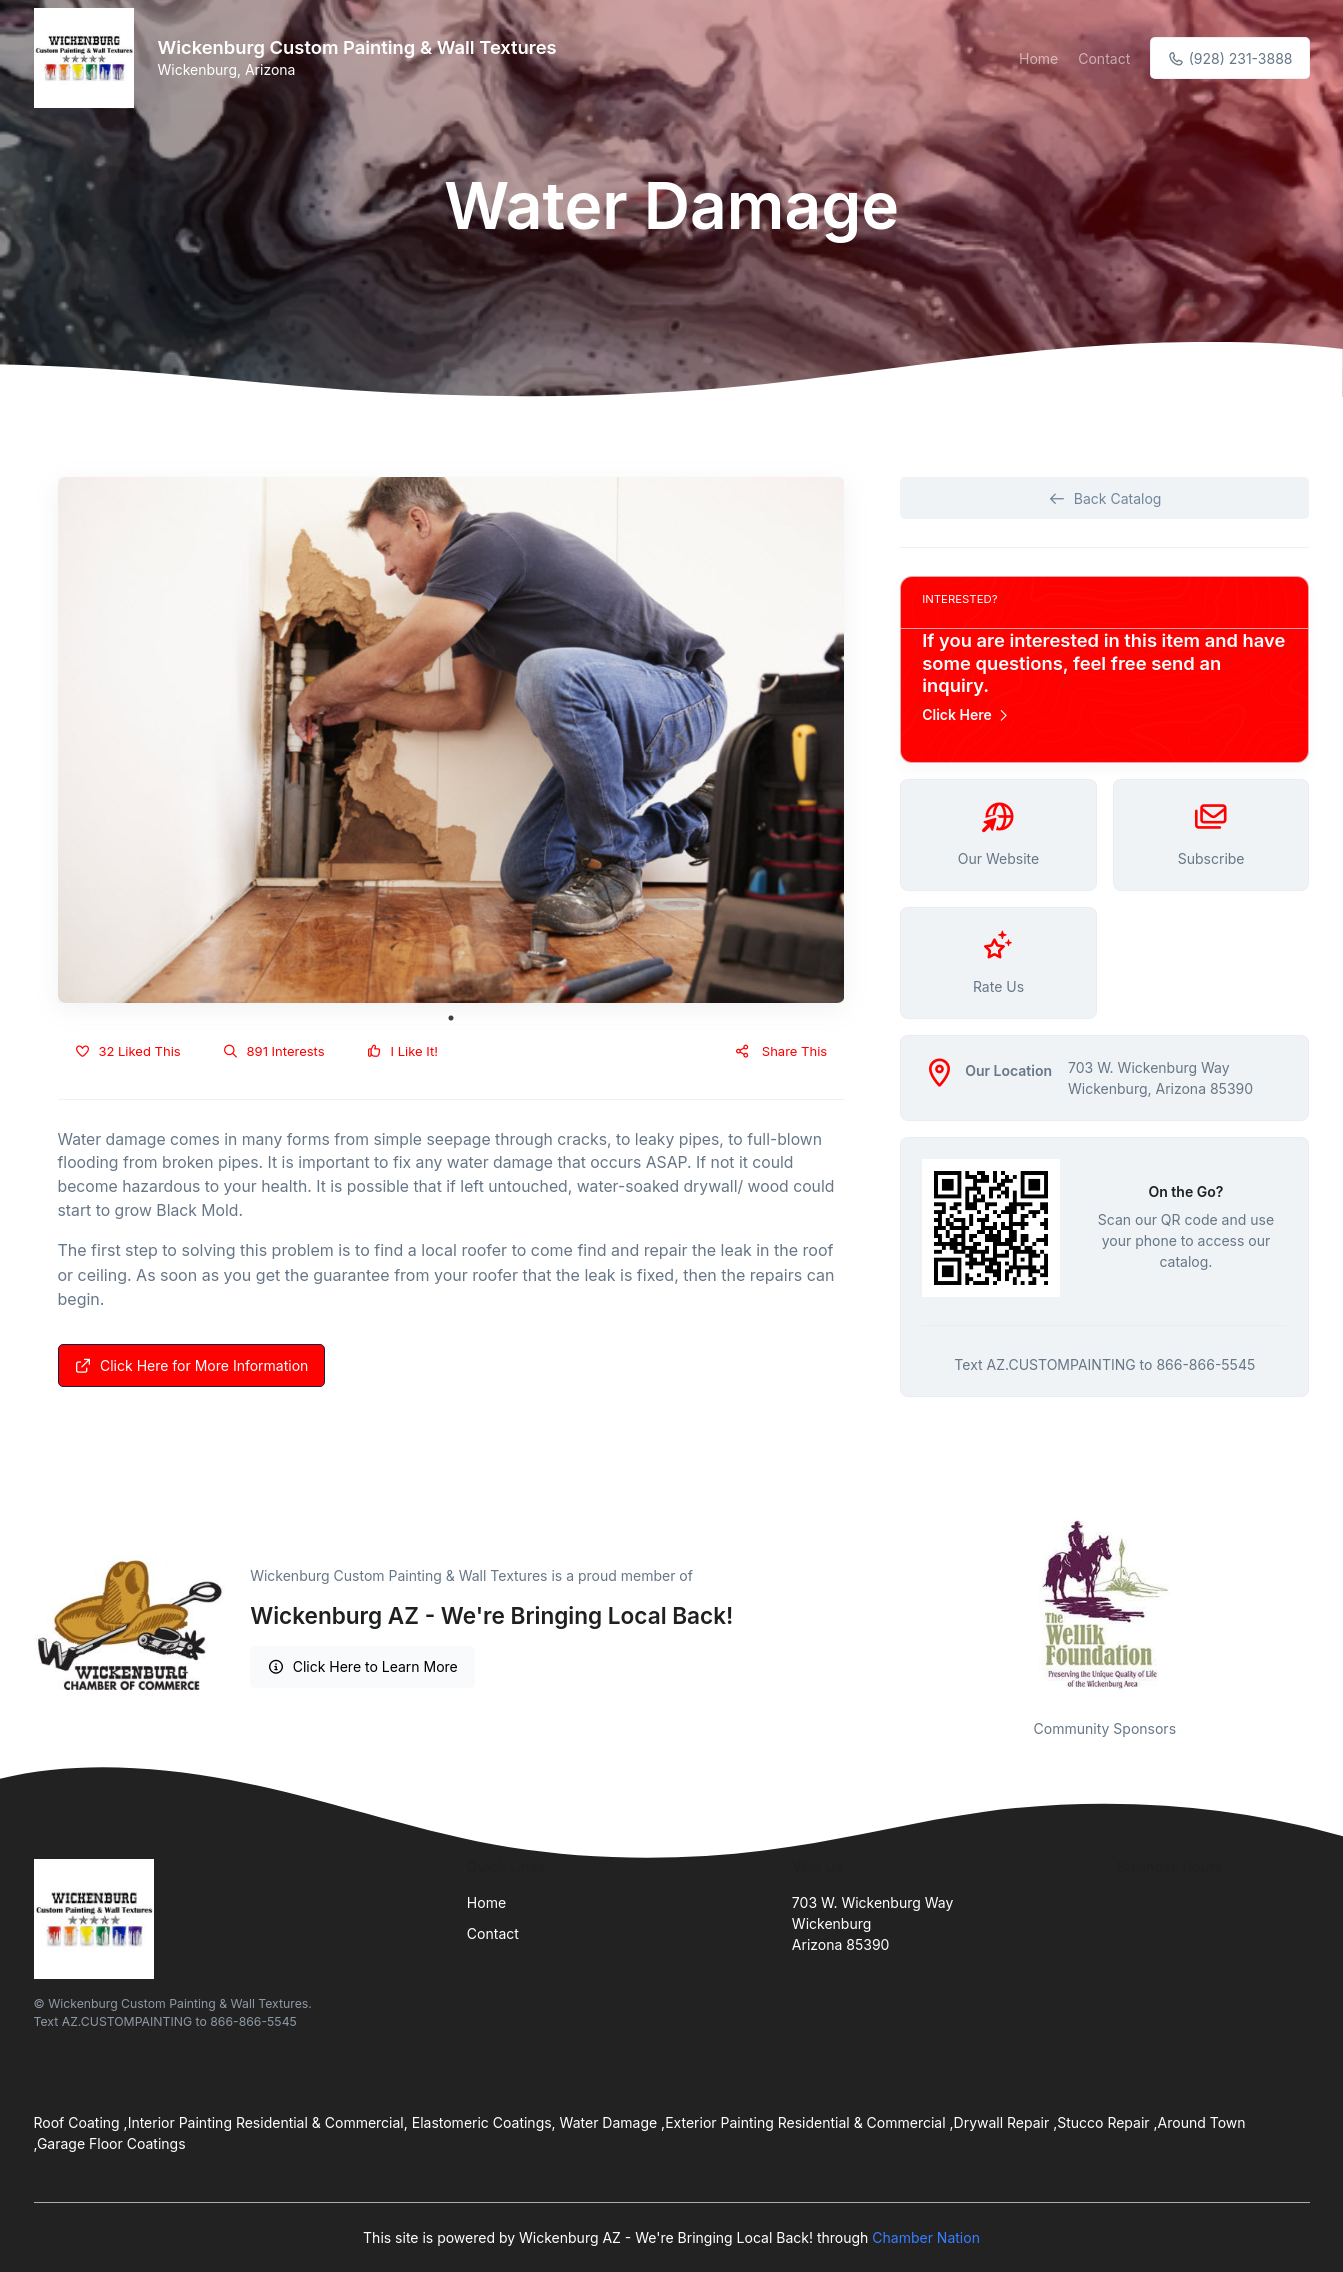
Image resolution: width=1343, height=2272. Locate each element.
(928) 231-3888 (1229, 58)
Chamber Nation (926, 2237)
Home (1038, 58)
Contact (1104, 58)
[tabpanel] (451, 740)
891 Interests (274, 1051)
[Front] (88, 58)
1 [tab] (451, 1018)
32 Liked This (128, 1051)
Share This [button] (780, 1051)
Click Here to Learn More (362, 1666)
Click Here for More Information (192, 1365)
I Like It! (402, 1051)
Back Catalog (1104, 498)
